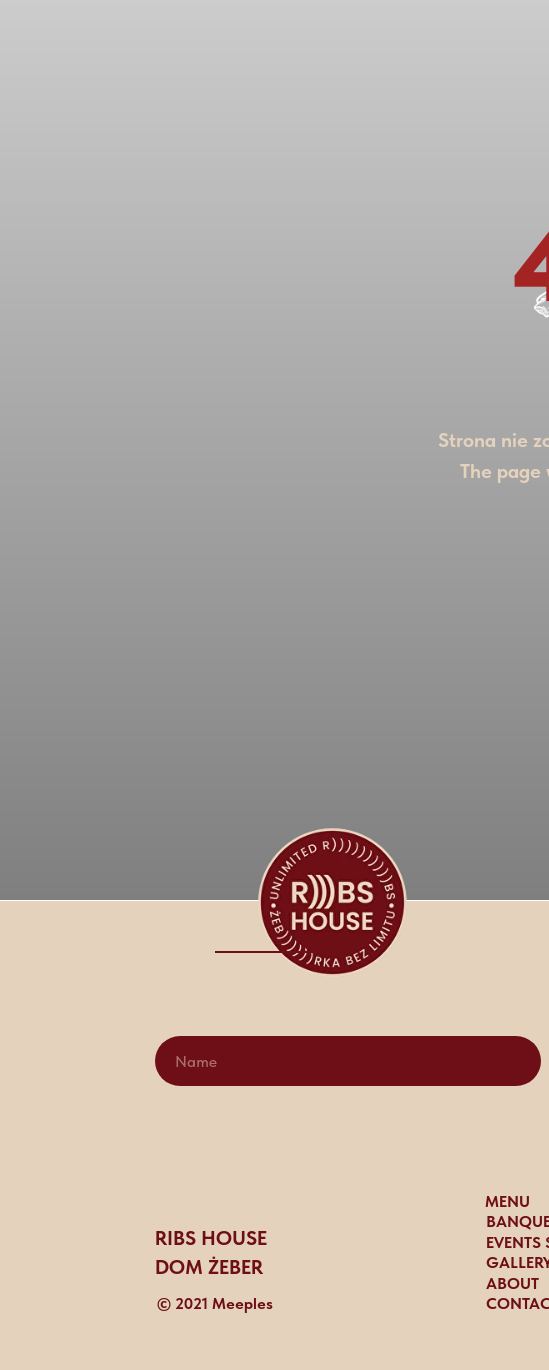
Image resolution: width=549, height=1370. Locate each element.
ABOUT (512, 1283)
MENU (507, 1201)
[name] (348, 1061)
